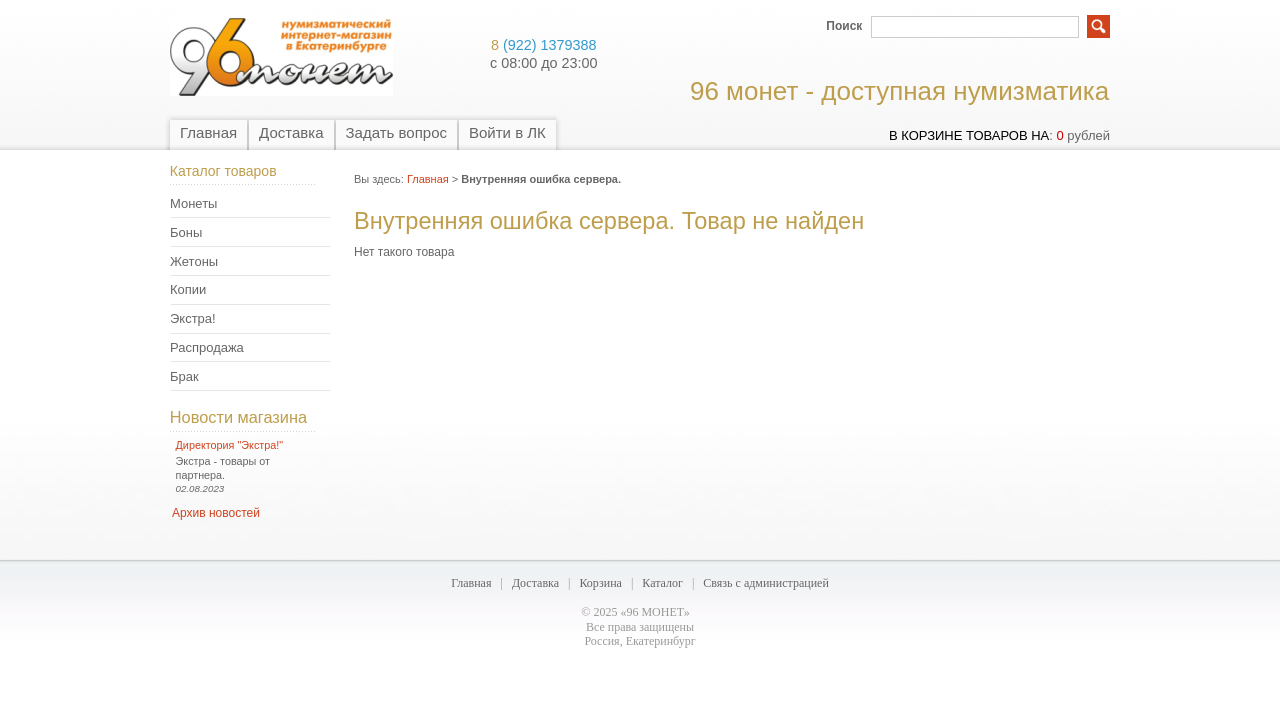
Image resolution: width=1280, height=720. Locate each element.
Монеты (193, 203)
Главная (208, 132)
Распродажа (207, 347)
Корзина (600, 583)
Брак (184, 376)
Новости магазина (238, 417)
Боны (186, 232)
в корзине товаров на (969, 135)
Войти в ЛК (507, 132)
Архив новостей (216, 513)
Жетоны (194, 261)
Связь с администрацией (766, 583)
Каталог (662, 583)
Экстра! (193, 318)
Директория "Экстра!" (230, 445)
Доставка (291, 132)
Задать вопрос (396, 132)
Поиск (844, 26)
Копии (188, 289)
